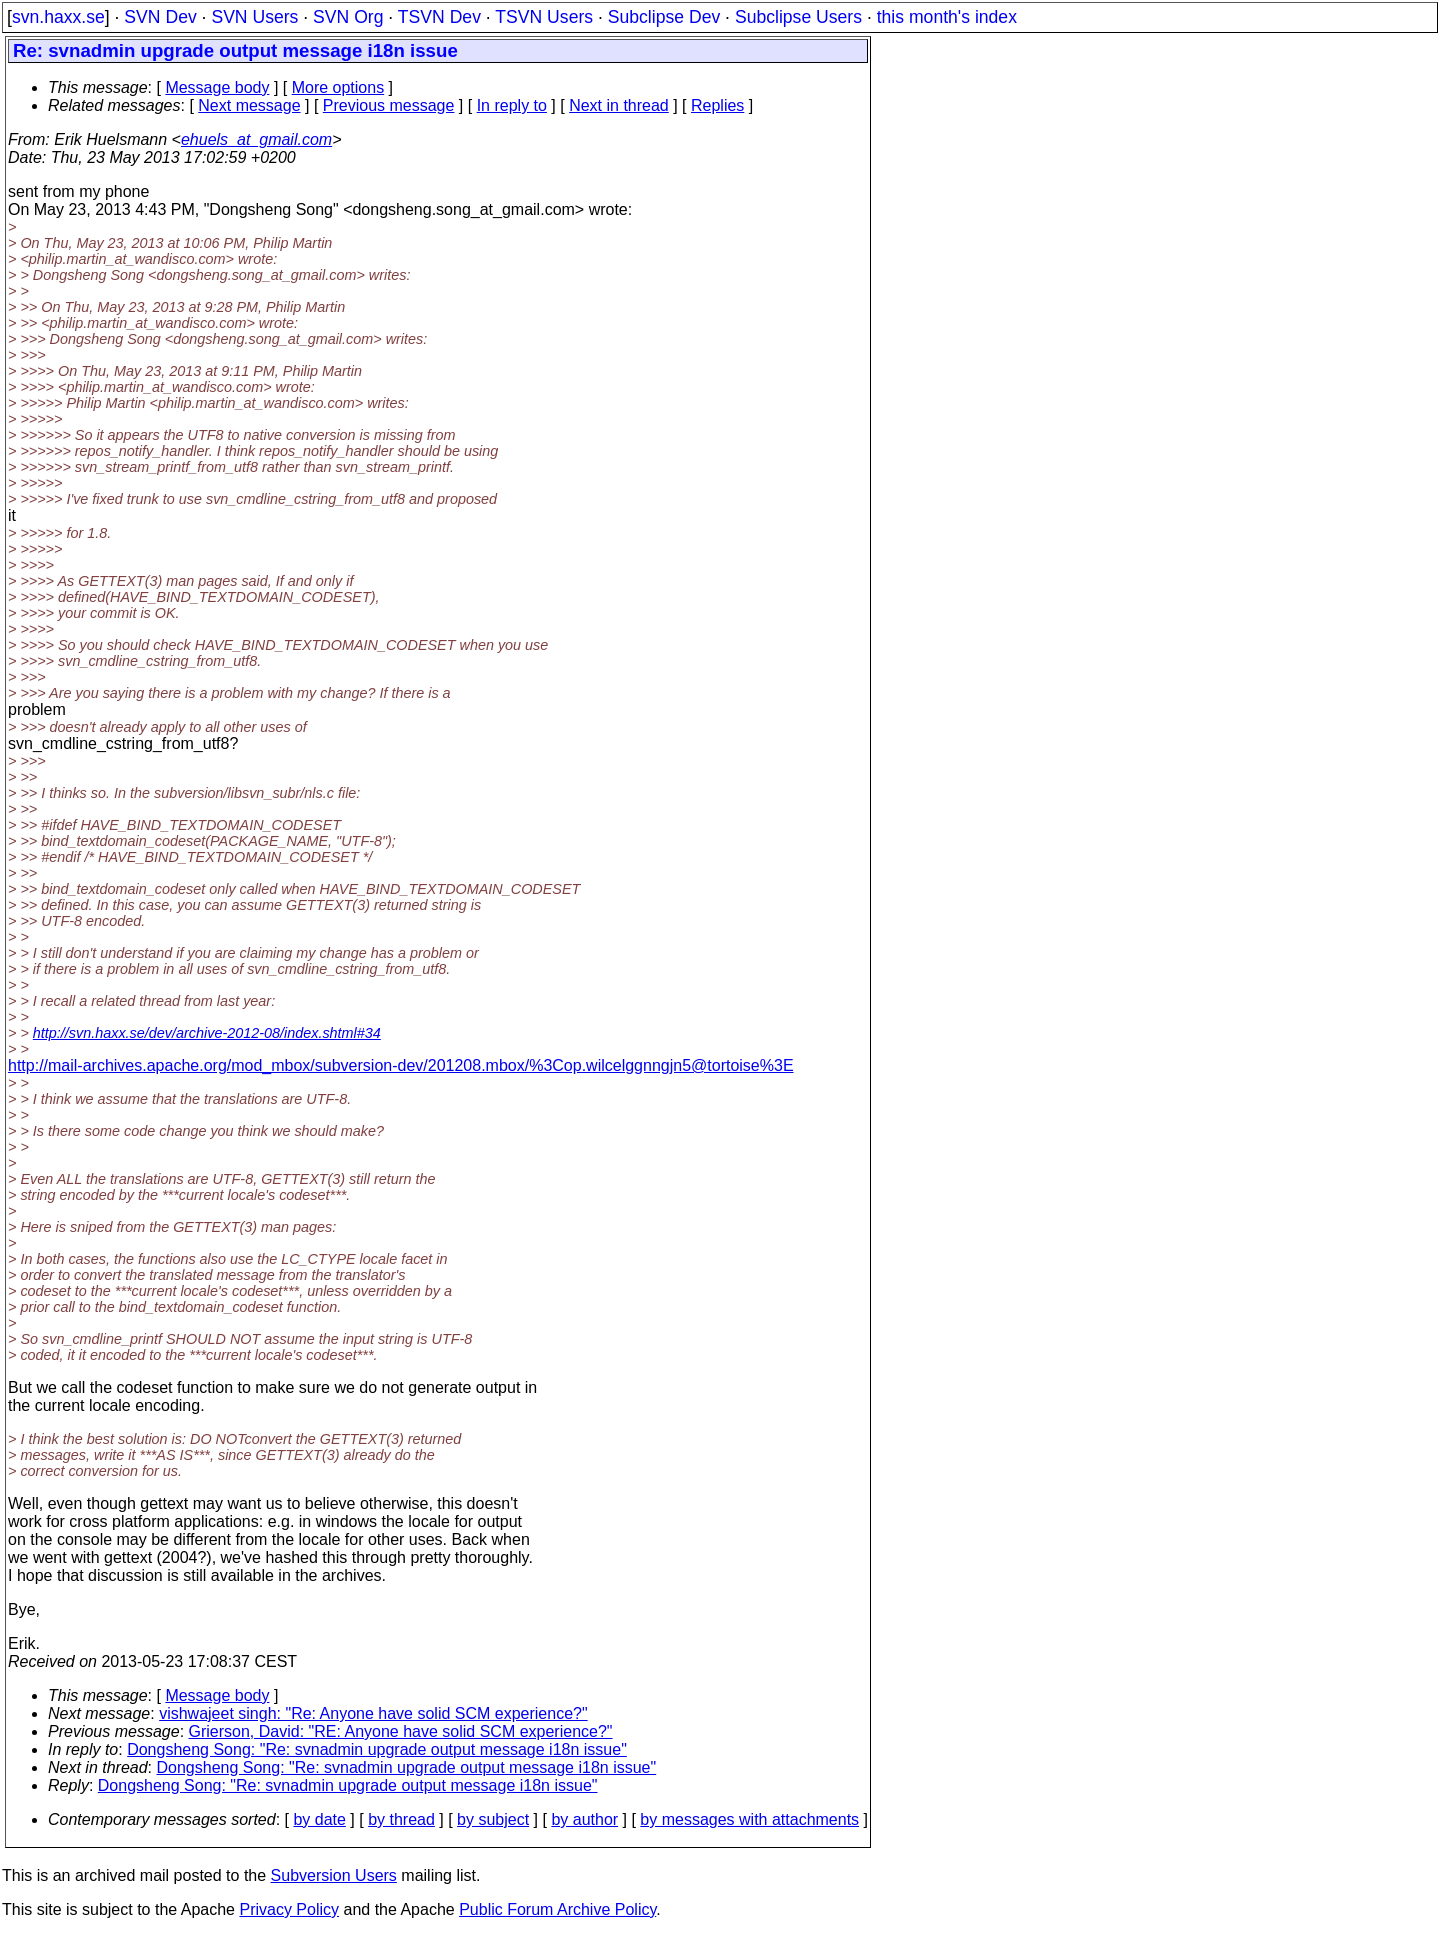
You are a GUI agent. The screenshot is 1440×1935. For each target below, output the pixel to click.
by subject (493, 1819)
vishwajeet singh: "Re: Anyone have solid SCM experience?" (373, 1713)
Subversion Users (334, 1875)
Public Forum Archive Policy (557, 1909)
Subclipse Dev (664, 17)
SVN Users (254, 17)
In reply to (512, 105)
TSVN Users (544, 17)
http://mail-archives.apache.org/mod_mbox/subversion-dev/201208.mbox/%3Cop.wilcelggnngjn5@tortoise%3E (401, 1065)
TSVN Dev (439, 17)
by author (584, 1819)
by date (319, 1819)
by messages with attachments (749, 1819)
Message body (217, 87)
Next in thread (619, 105)
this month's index (947, 17)
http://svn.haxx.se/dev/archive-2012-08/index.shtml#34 (207, 1033)
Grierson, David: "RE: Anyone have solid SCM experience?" (401, 1731)
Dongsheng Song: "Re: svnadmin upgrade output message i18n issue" (377, 1749)
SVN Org (348, 17)
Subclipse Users (798, 17)
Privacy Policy (289, 1909)
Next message (249, 105)
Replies (717, 105)
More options (338, 87)
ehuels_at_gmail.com (256, 139)
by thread (401, 1819)
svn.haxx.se (58, 17)
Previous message (389, 105)
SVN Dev (160, 17)
